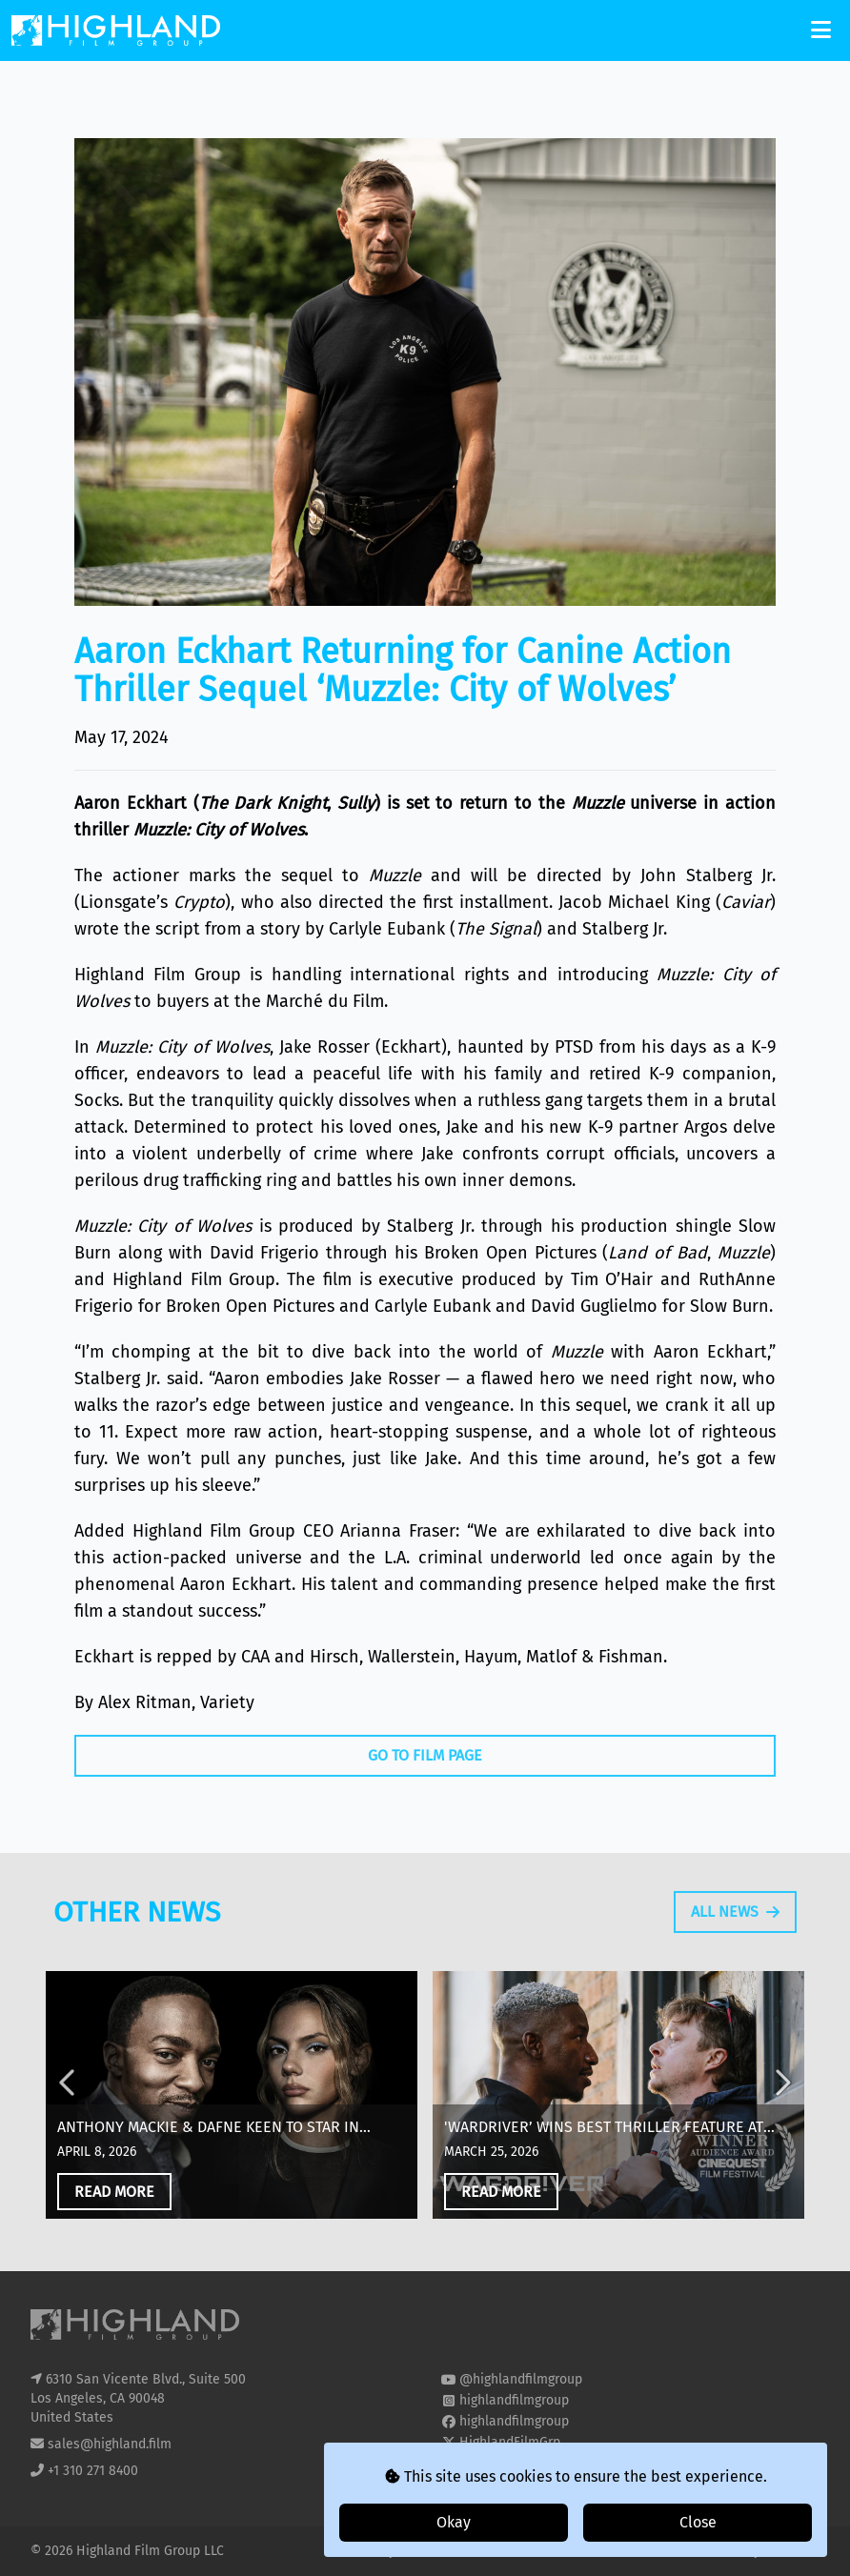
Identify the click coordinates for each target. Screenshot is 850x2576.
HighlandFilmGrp (509, 2442)
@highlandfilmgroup (520, 2379)
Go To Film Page (425, 1755)
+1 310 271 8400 (93, 2471)
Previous (68, 2172)
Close (698, 2522)
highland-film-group (519, 2463)
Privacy (375, 2551)
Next (781, 2172)
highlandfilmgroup (514, 2400)
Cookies (433, 2551)
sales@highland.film (110, 2444)
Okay (453, 2522)
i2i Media (792, 2551)
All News (735, 1986)
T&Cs (482, 2551)
